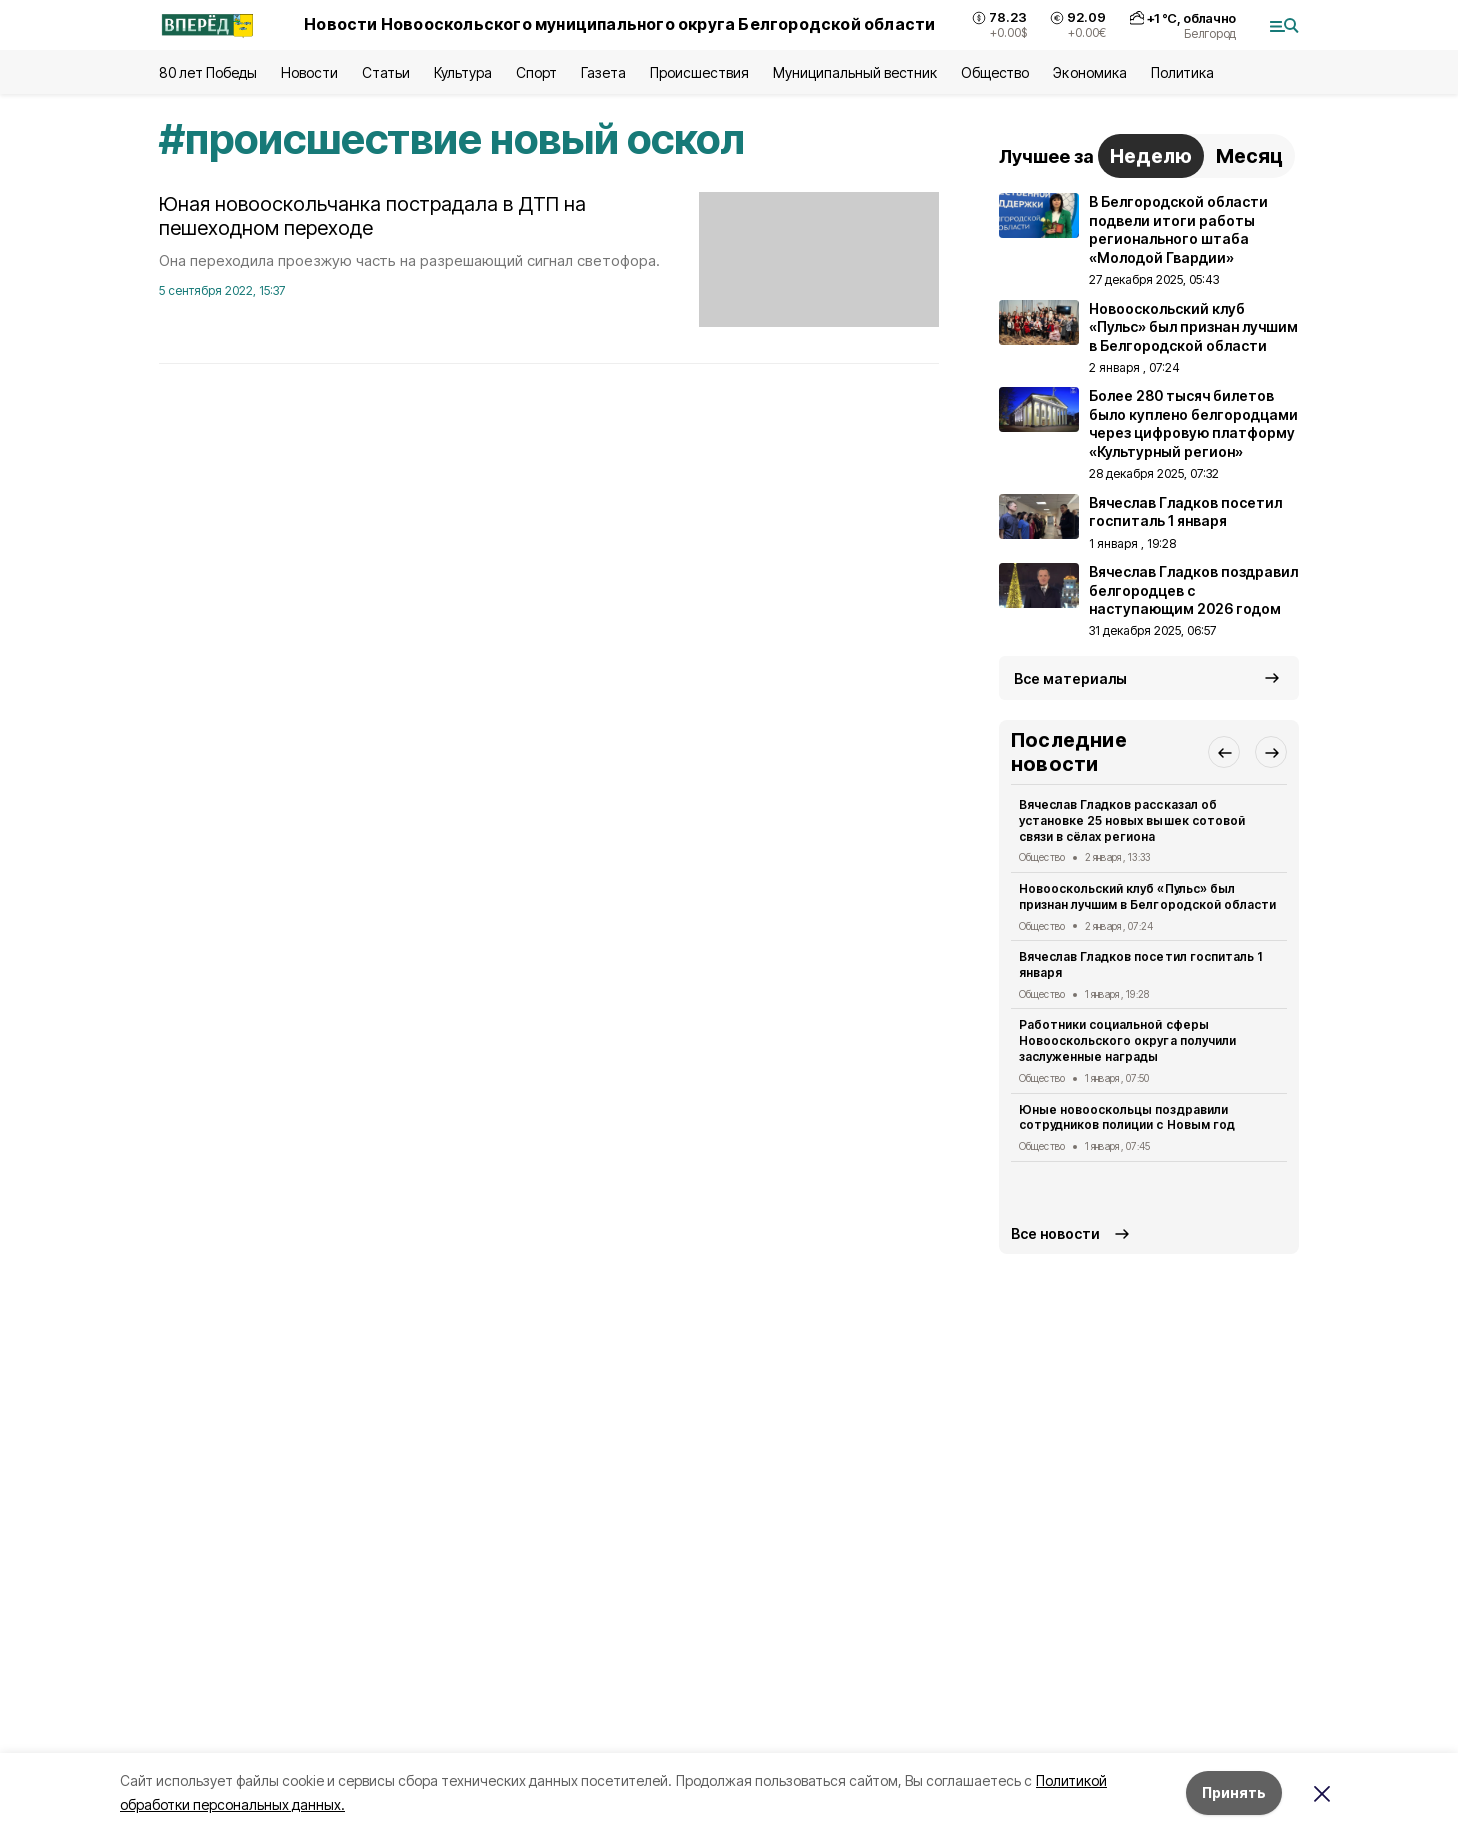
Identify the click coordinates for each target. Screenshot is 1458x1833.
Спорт (536, 72)
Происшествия (699, 72)
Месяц (1249, 156)
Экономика (1089, 72)
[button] (1224, 752)
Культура (463, 72)
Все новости (1055, 1233)
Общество (995, 72)
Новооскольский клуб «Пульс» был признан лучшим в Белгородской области (1147, 896)
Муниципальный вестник (855, 72)
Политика (1182, 72)
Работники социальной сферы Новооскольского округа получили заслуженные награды (1127, 1040)
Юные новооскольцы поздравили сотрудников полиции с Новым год (1127, 1117)
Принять (1234, 1792)
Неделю (1151, 156)
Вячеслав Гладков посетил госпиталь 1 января (1140, 964)
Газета (603, 72)
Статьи (386, 72)
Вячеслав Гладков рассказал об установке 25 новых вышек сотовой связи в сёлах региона (1132, 820)
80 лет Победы (208, 72)
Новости (309, 72)
